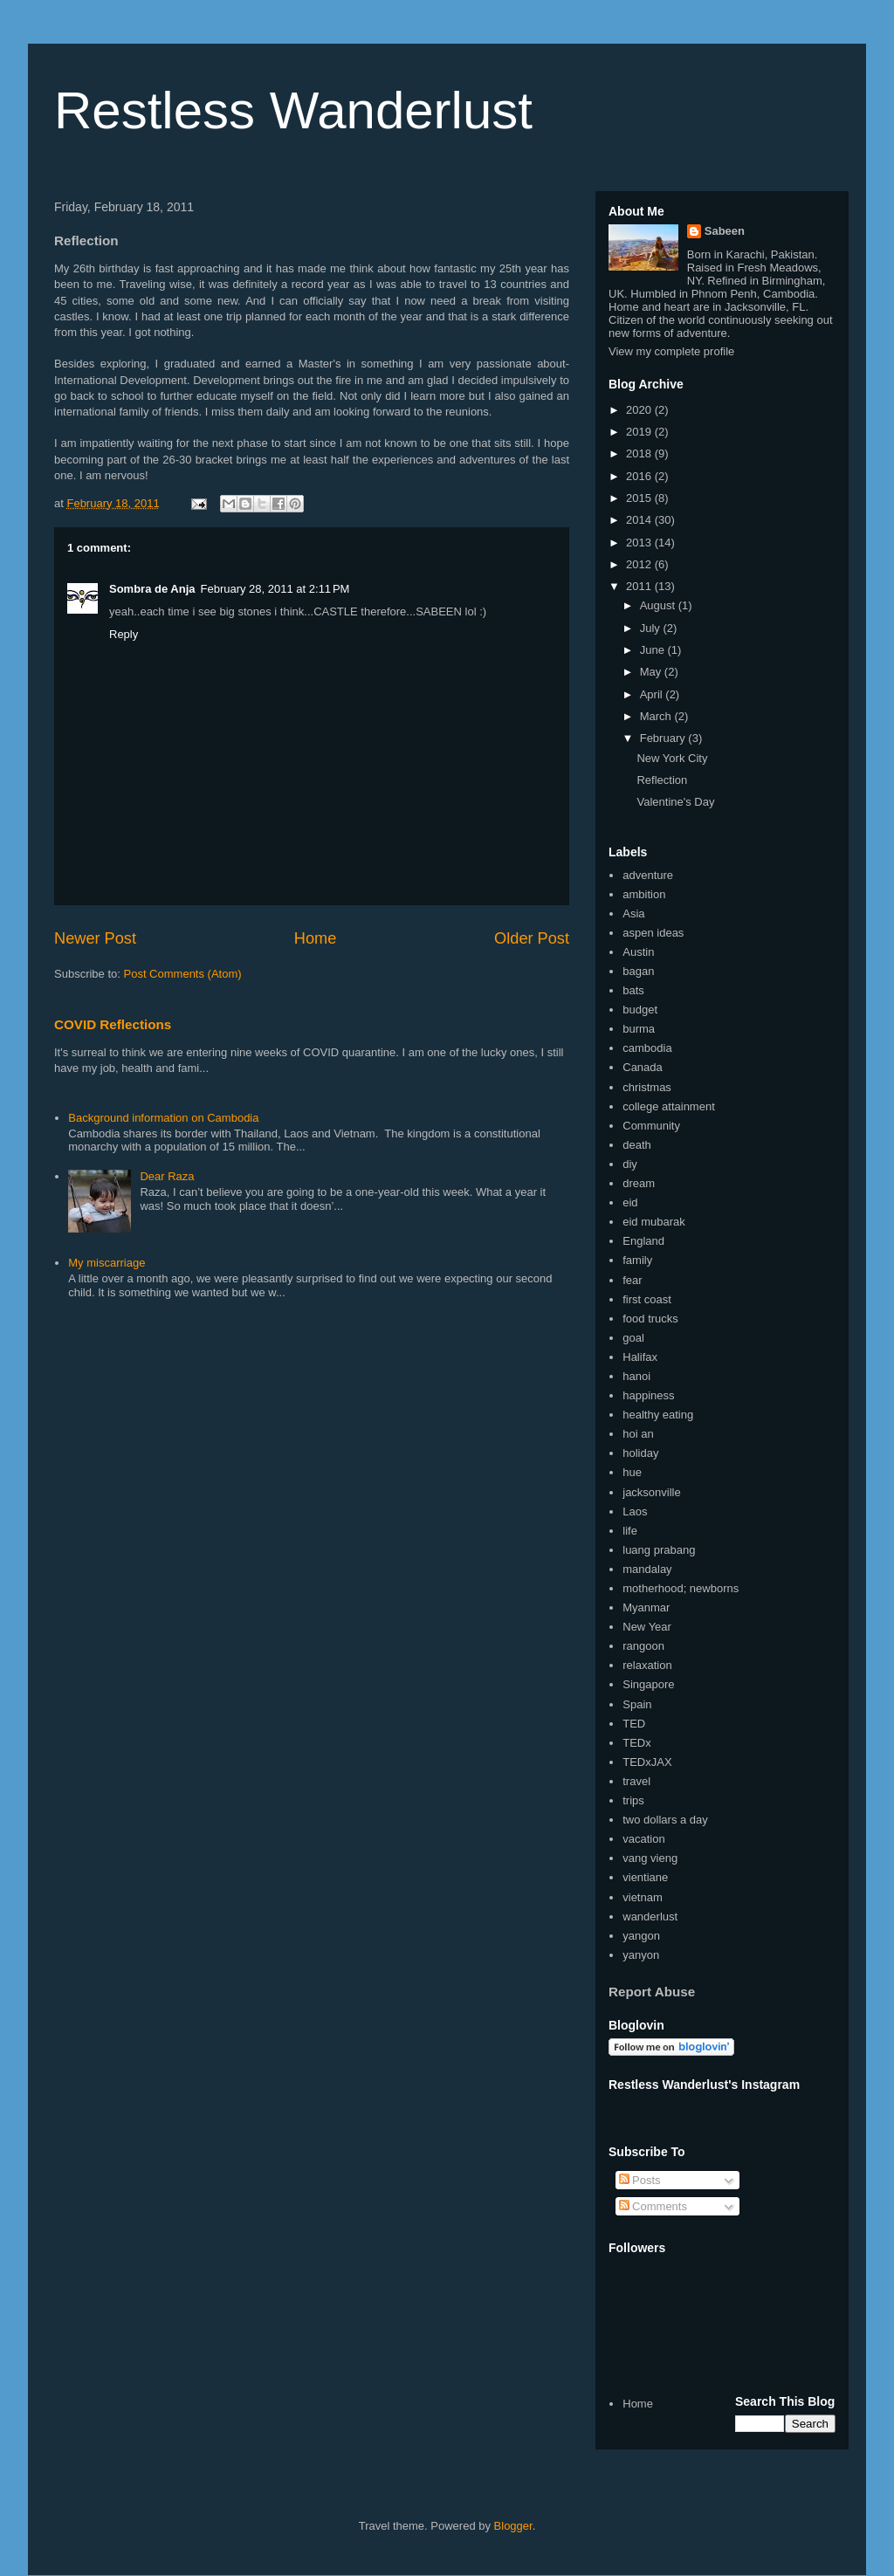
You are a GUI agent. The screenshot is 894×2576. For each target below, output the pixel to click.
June (654, 649)
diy (629, 1164)
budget (639, 1009)
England (643, 1240)
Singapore (648, 1684)
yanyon (640, 1954)
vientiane (645, 1877)
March (657, 716)
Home (315, 938)
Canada (642, 1067)
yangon (641, 1935)
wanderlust (649, 1916)
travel (636, 1781)
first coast (646, 1299)
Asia (633, 913)
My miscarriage (106, 1262)
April (653, 694)
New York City (671, 758)
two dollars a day (665, 1819)
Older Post (531, 938)
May (652, 671)
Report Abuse (652, 1991)
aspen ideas (653, 932)
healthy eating (657, 1414)
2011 (640, 586)
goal (633, 1337)
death (636, 1144)
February (664, 738)
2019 (640, 431)
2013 (640, 542)
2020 (640, 409)
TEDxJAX (646, 1762)
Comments (653, 2206)
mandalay (646, 1569)
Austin (638, 951)
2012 (640, 564)
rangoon (643, 1645)
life (629, 1530)
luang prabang (658, 1549)
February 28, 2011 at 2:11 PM (274, 588)
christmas (646, 1087)
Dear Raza (167, 1176)
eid (629, 1202)
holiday (640, 1453)
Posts (640, 2180)
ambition (643, 894)
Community (651, 1125)
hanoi (636, 1376)
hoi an (637, 1433)
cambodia (646, 1047)
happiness (648, 1395)
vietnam (642, 1897)
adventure (647, 875)
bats (633, 990)
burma (638, 1028)
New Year (646, 1626)
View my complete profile (671, 351)
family (637, 1260)
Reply (123, 634)
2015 (640, 498)
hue (632, 1472)
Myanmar (646, 1607)
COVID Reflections (112, 1024)
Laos (634, 1511)
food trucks (650, 1318)
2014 (640, 519)
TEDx (636, 1742)
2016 (640, 476)
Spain (636, 1704)
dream (638, 1183)
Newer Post (95, 938)
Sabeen (725, 230)
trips (633, 1800)
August (659, 605)
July (652, 628)
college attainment (668, 1106)
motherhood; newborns (680, 1588)
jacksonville (651, 1492)
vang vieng (649, 1858)
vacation (643, 1838)
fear (632, 1280)
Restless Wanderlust (293, 110)
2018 (640, 453)
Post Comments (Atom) (183, 973)
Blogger (513, 2525)
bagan (638, 971)
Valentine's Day (675, 801)
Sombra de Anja (152, 588)
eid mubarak (653, 1221)
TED (633, 1723)
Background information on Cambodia (163, 1117)
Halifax (639, 1357)
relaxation (646, 1665)
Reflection (661, 780)
